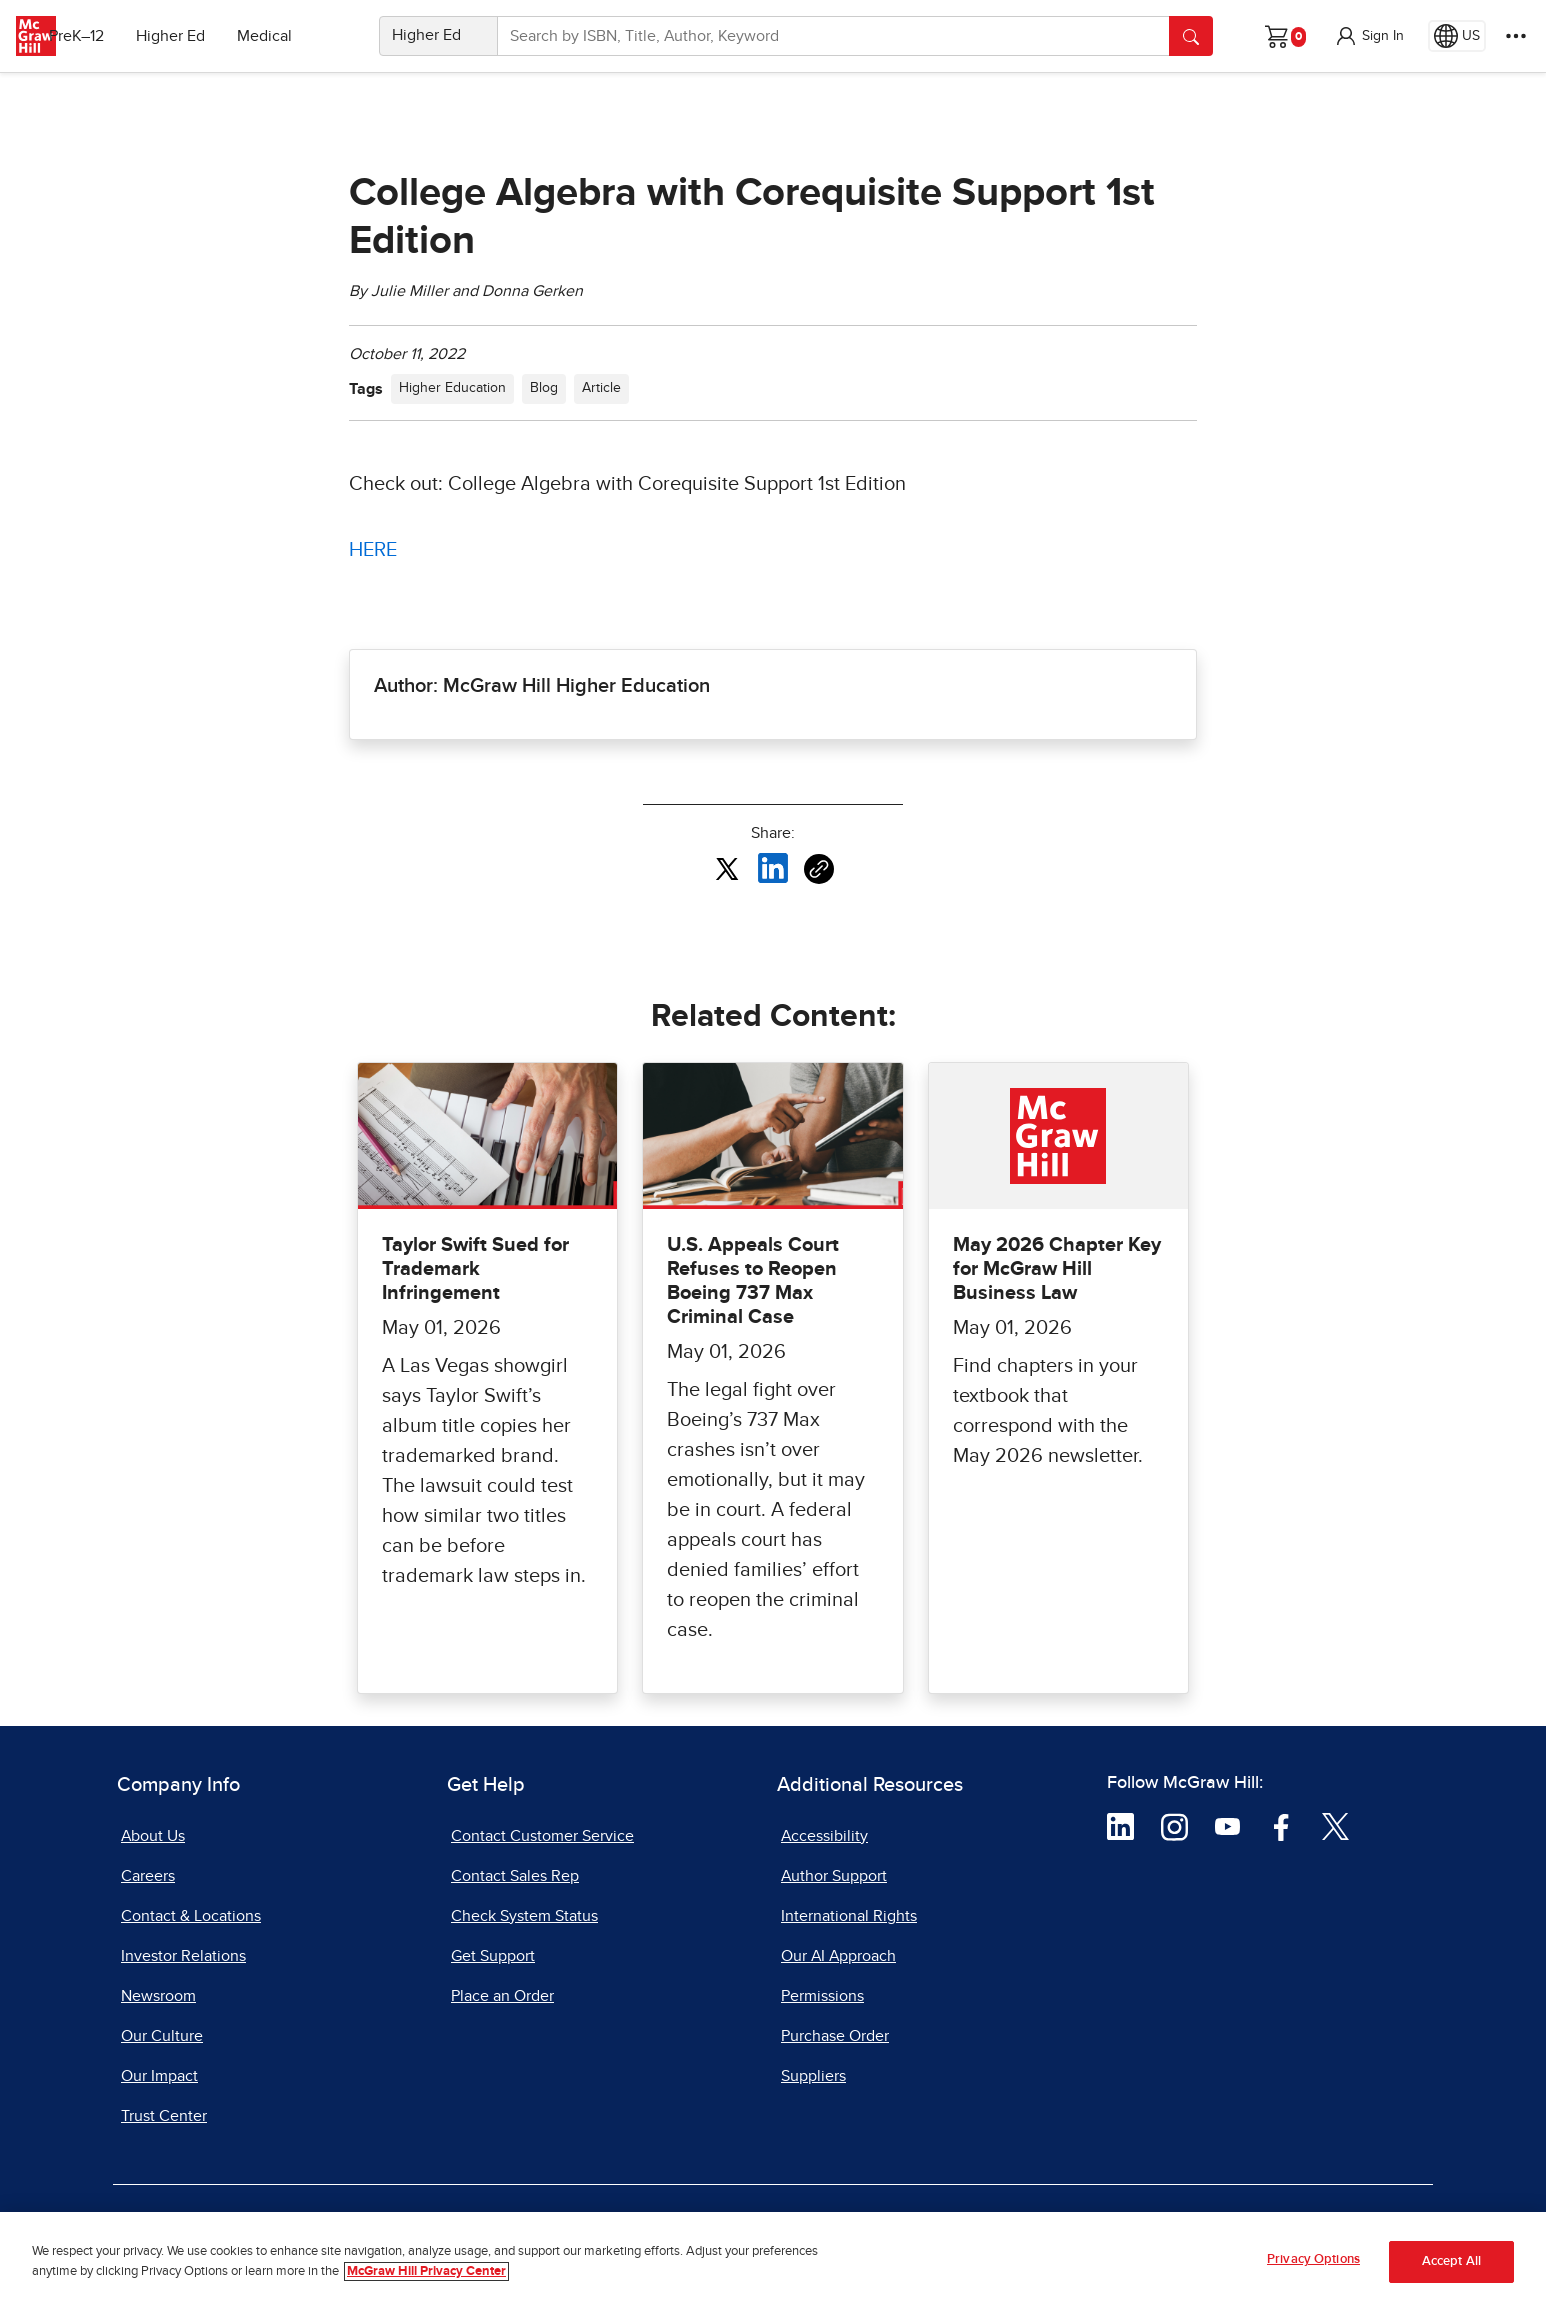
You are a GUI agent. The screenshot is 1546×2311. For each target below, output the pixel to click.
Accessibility (824, 1836)
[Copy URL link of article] (819, 869)
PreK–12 (107, 36)
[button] (1369, 36)
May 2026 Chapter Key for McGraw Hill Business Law (1057, 1269)
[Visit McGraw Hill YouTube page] (1227, 1825)
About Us (153, 1836)
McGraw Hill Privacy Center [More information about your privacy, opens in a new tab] (426, 2273)
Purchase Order (835, 2036)
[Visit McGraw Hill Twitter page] (1335, 1825)
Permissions (822, 1996)
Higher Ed (201, 36)
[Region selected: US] (1457, 36)
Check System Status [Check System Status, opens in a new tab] (524, 1916)
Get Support (493, 1956)
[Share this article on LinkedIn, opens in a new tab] (773, 868)
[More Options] (1516, 36)
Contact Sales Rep (515, 1876)
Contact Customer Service (542, 1836)
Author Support (834, 1876)
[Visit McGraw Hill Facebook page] (1281, 1825)
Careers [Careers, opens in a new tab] (148, 1876)
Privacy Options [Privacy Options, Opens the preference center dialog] (1313, 2262)
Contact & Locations (191, 1916)
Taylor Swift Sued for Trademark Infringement (475, 1269)
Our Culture (162, 2036)
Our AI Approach (838, 1956)
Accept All (1451, 2263)
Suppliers (813, 2076)
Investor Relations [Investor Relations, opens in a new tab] (183, 1956)
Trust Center (164, 2116)
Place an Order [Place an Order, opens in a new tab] (502, 1996)
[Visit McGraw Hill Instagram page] (1174, 1825)
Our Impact (159, 2076)
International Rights (849, 1916)
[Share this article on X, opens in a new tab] (727, 868)
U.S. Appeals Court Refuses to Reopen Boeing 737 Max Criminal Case (753, 1281)
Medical (295, 36)
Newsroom (158, 1996)
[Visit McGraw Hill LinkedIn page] (1120, 1825)
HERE (373, 550)
